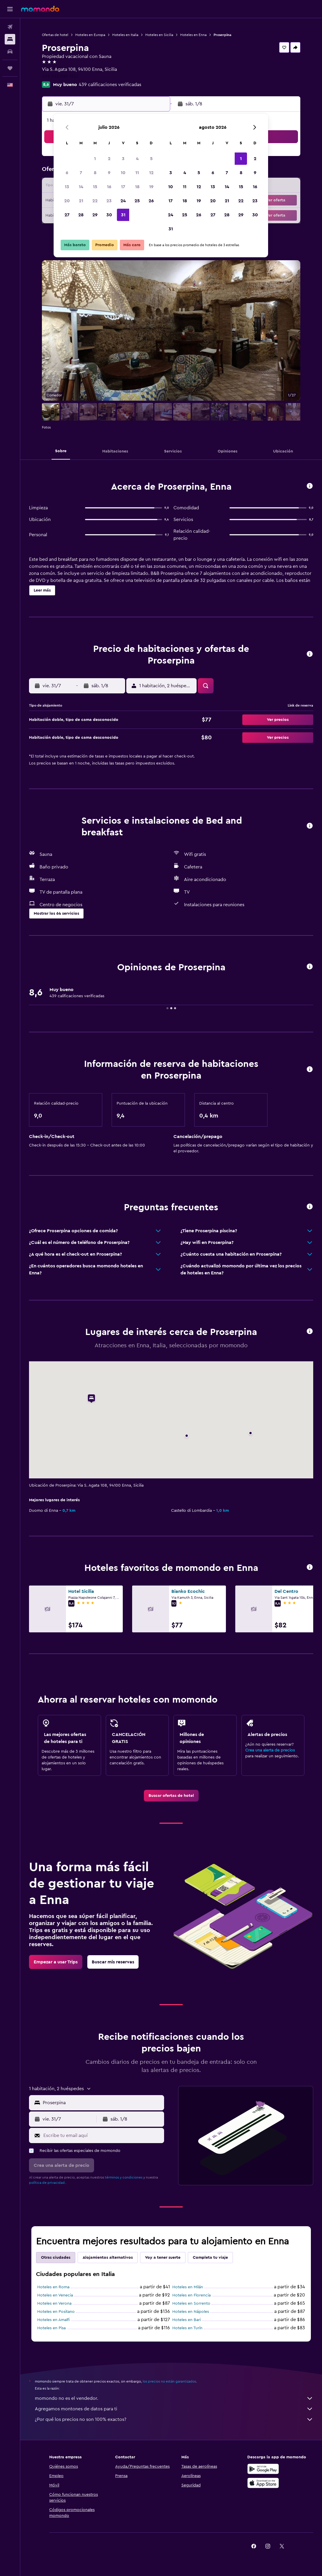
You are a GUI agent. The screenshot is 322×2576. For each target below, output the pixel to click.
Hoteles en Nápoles (190, 2312)
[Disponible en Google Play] (263, 2469)
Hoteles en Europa (90, 35)
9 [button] (109, 172)
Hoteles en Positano (56, 2312)
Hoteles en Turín (187, 2328)
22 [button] (95, 200)
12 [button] (151, 172)
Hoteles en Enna (193, 35)
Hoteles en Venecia (55, 2295)
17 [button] (123, 186)
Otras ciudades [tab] (55, 2258)
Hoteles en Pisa (51, 2328)
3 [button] (123, 158)
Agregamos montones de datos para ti (174, 2408)
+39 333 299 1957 (60, 76)
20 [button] (67, 200)
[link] (171, 1796)
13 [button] (67, 186)
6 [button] (67, 172)
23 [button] (109, 200)
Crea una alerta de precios (270, 1750)
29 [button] (95, 214)
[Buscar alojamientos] (10, 39)
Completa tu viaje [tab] (210, 2258)
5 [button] (151, 158)
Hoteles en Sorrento (191, 2303)
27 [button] (66, 214)
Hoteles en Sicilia (159, 35)
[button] (10, 9)
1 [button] (95, 158)
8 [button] (95, 172)
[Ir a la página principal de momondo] (40, 9)
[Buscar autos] (10, 51)
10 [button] (123, 172)
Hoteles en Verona (54, 2303)
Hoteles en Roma (53, 2287)
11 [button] (137, 172)
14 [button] (81, 186)
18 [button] (137, 186)
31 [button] (123, 214)
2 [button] (109, 158)
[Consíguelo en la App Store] (263, 2483)
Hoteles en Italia (125, 35)
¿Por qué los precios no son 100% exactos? (174, 2419)
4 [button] (137, 158)
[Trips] (10, 68)
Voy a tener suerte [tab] (162, 2258)
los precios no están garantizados (169, 2381)
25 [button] (137, 200)
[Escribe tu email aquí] (102, 2135)
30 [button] (109, 214)
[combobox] (102, 2103)
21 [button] (81, 200)
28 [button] (81, 214)
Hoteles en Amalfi (53, 2320)
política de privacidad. (47, 2182)
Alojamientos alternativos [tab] (108, 2258)
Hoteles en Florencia (191, 2295)
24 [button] (123, 200)
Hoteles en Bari (186, 2320)
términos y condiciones (123, 2177)
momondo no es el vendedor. (174, 2398)
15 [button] (95, 186)
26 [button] (151, 200)
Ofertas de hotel (55, 35)
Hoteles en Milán (187, 2287)
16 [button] (109, 186)
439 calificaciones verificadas (110, 84)
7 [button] (81, 172)
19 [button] (151, 186)
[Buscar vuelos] (10, 27)
